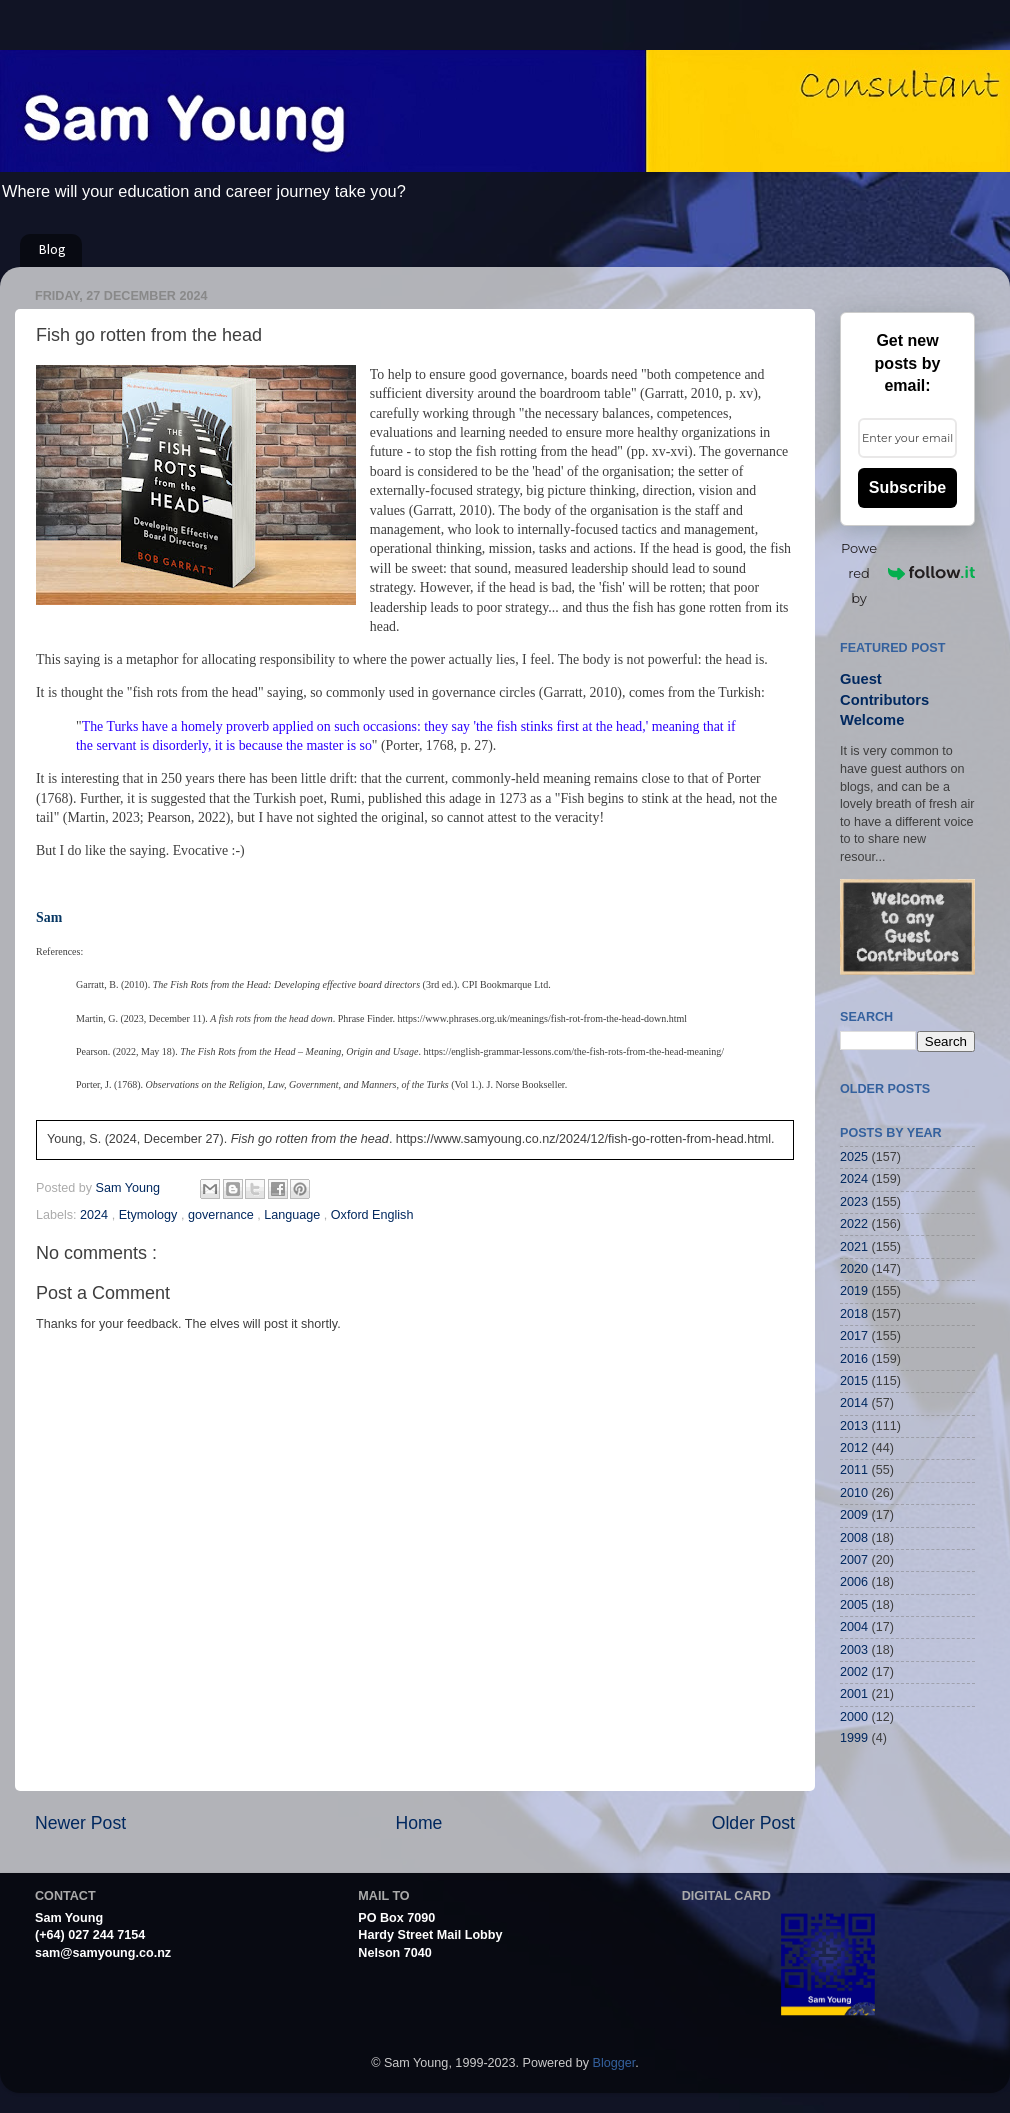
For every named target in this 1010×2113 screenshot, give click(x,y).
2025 (854, 1157)
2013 (854, 1426)
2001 (854, 1694)
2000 (854, 1717)
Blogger (614, 2063)
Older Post (753, 1823)
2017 (854, 1336)
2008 (854, 1538)
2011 (854, 1470)
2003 (854, 1650)
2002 (854, 1672)
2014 (854, 1403)
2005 (854, 1605)
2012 (854, 1448)
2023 (854, 1202)
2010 (854, 1493)
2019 (854, 1291)
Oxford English (372, 1215)
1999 (854, 1738)
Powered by (908, 573)
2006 (854, 1582)
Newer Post (80, 1823)
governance (222, 1215)
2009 (854, 1515)
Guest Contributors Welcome (884, 699)
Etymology (150, 1215)
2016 (854, 1359)
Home (418, 1823)
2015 (854, 1381)
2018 (854, 1314)
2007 (854, 1560)
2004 (854, 1627)
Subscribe (907, 487)
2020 (854, 1269)
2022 (854, 1224)
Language (294, 1215)
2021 (854, 1247)
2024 (96, 1215)
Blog (52, 250)
